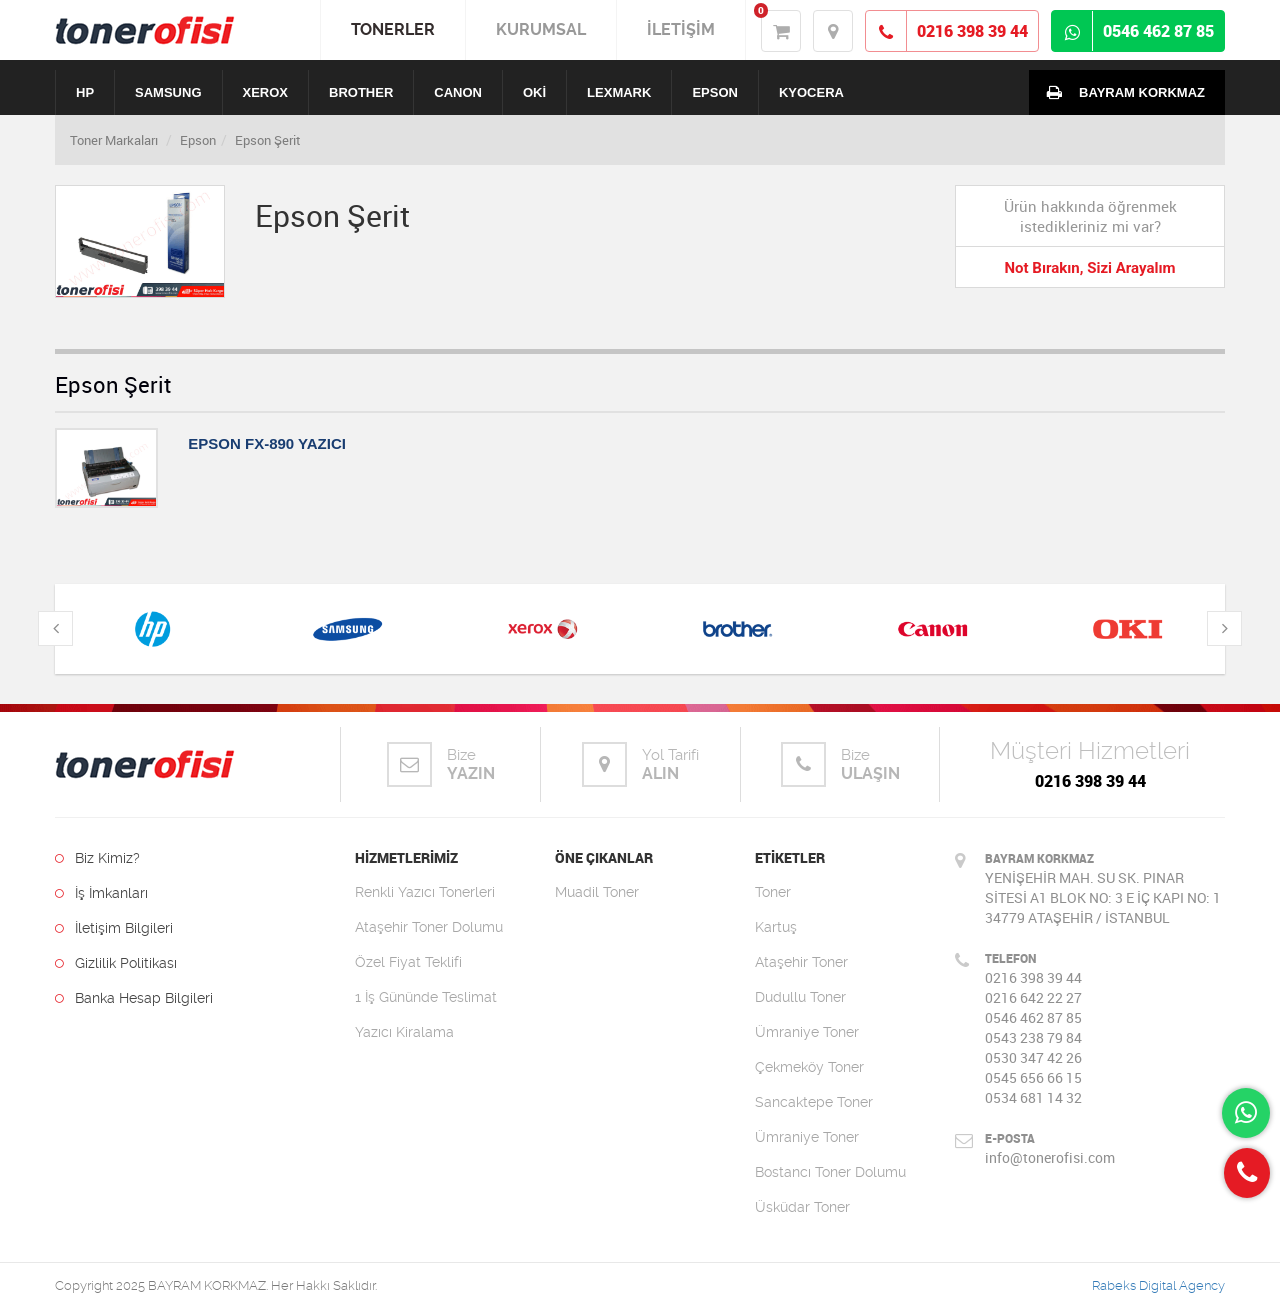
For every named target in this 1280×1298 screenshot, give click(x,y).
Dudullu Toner (800, 997)
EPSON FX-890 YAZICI (267, 443)
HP (85, 92)
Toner (773, 892)
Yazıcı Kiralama (404, 1032)
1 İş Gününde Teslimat (426, 997)
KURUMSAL (541, 29)
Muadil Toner (597, 892)
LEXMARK (619, 92)
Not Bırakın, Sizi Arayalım (1089, 268)
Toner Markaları (114, 140)
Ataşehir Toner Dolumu (429, 927)
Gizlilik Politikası (116, 963)
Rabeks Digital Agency (1158, 1285)
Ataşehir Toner (801, 962)
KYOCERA (811, 92)
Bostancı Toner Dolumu (830, 1172)
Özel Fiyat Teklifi (408, 962)
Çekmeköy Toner (809, 1067)
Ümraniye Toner (807, 1032)
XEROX (266, 92)
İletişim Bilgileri (114, 928)
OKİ (534, 92)
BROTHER (361, 92)
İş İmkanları (101, 893)
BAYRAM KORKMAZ (1122, 92)
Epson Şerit (268, 140)
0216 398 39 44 (1090, 781)
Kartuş (776, 927)
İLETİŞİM (681, 29)
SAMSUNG (168, 92)
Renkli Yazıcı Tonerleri (425, 892)
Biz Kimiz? (97, 858)
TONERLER (393, 29)
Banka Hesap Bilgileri (134, 998)
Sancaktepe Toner (814, 1102)
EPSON (715, 92)
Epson (198, 140)
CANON (458, 92)
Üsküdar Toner (802, 1207)
